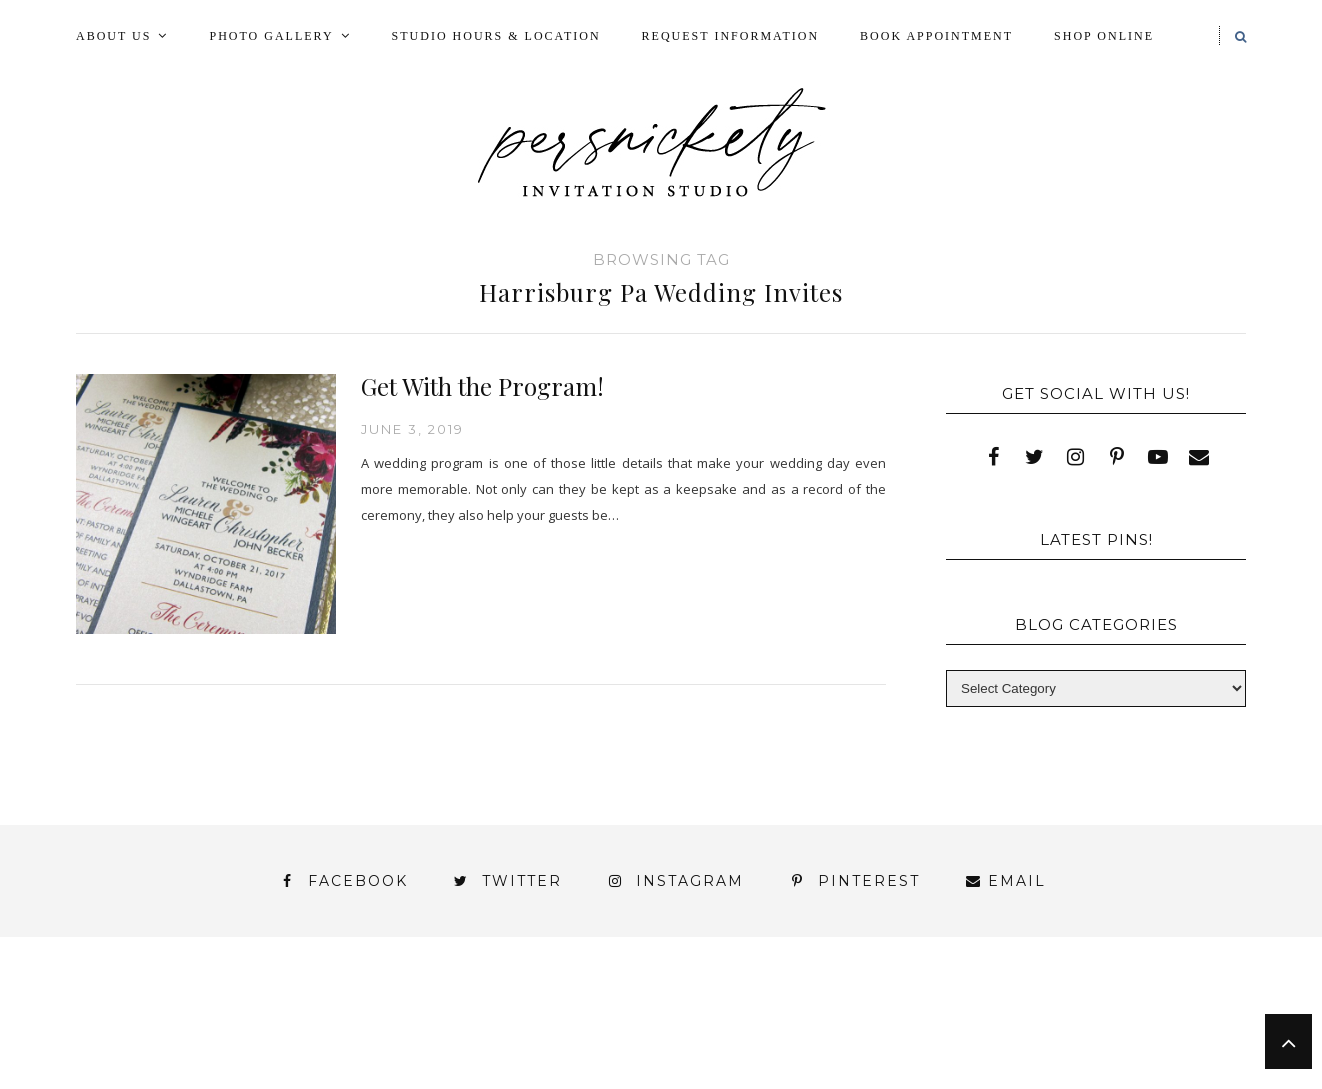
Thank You (1043, 1028)
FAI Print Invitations (574, 1010)
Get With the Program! (482, 386)
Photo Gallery (271, 36)
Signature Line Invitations (835, 1028)
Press (1184, 1010)
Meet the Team (329, 1080)
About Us (113, 36)
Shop (652, 1028)
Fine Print (754, 1010)
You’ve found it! (1133, 1046)
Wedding (1170, 1028)
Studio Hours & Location (496, 36)
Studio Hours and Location (1124, 1062)
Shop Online (1104, 36)
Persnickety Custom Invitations (580, 1080)
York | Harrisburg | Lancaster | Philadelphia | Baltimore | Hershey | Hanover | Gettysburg (610, 1046)
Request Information (730, 36)
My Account (893, 1010)
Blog (214, 1010)
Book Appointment (936, 36)
